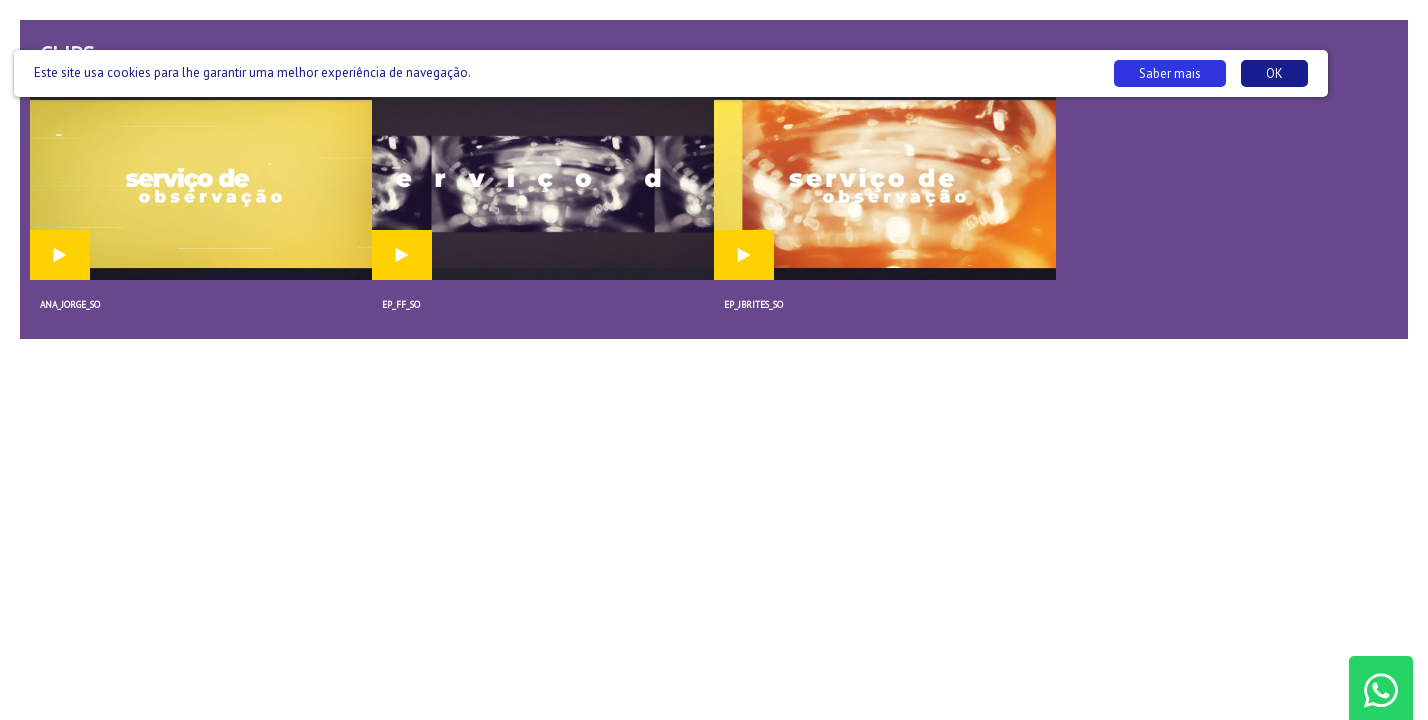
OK (1274, 73)
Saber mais (1170, 73)
